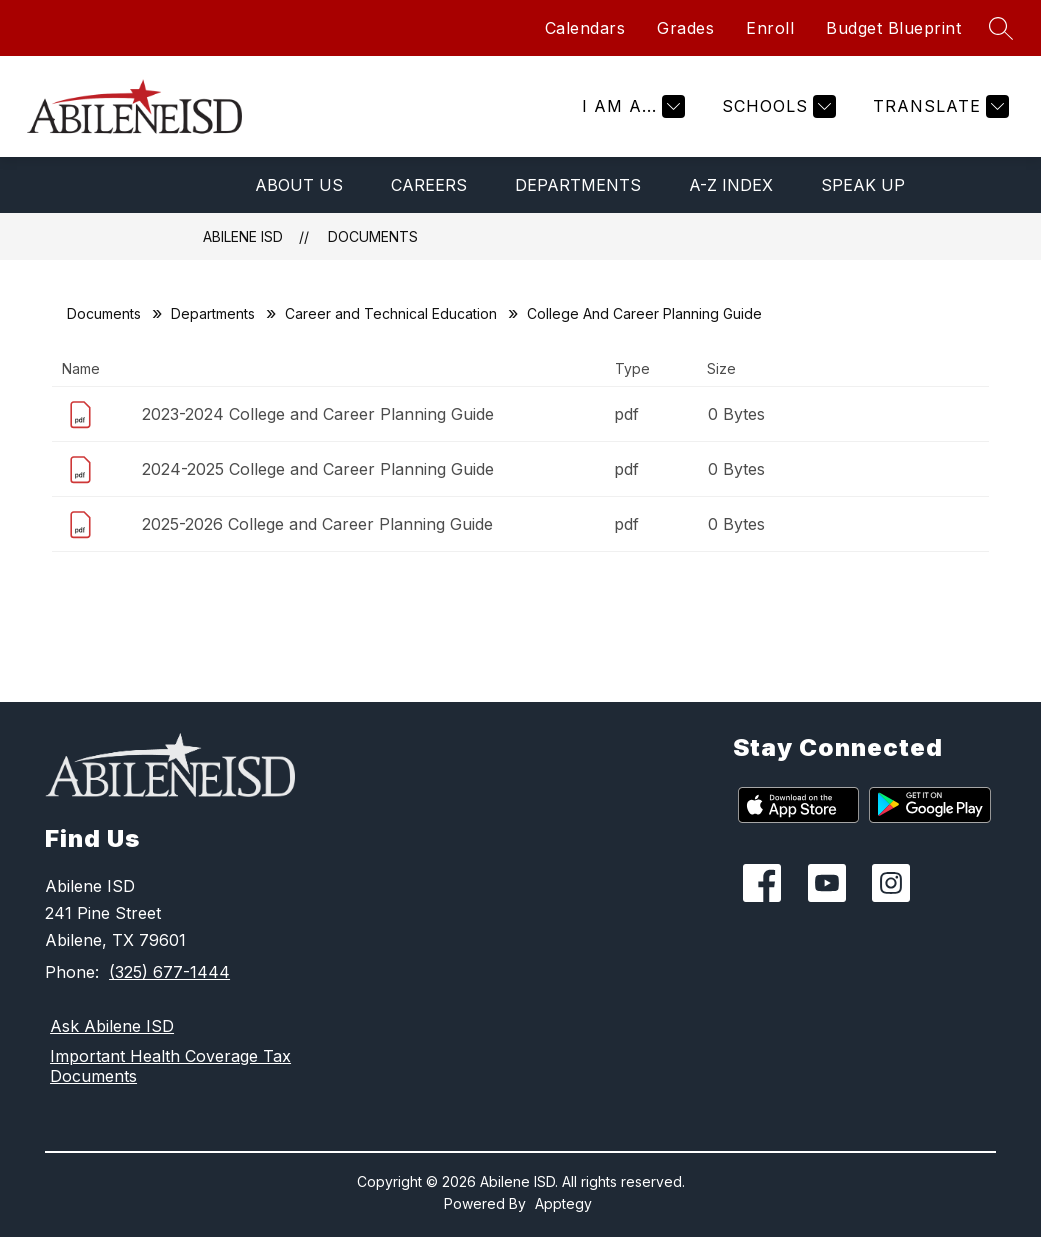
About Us (299, 185)
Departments (578, 185)
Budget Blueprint (893, 28)
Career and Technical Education (391, 313)
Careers (429, 185)
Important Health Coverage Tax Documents (170, 1066)
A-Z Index (731, 185)
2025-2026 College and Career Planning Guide (317, 524)
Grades (685, 28)
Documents (373, 236)
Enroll (770, 28)
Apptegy (563, 1203)
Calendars (585, 28)
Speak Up (863, 185)
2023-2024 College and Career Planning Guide (318, 414)
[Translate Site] (938, 106)
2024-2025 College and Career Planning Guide (318, 469)
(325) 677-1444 (169, 972)
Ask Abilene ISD (112, 1026)
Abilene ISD (243, 236)
